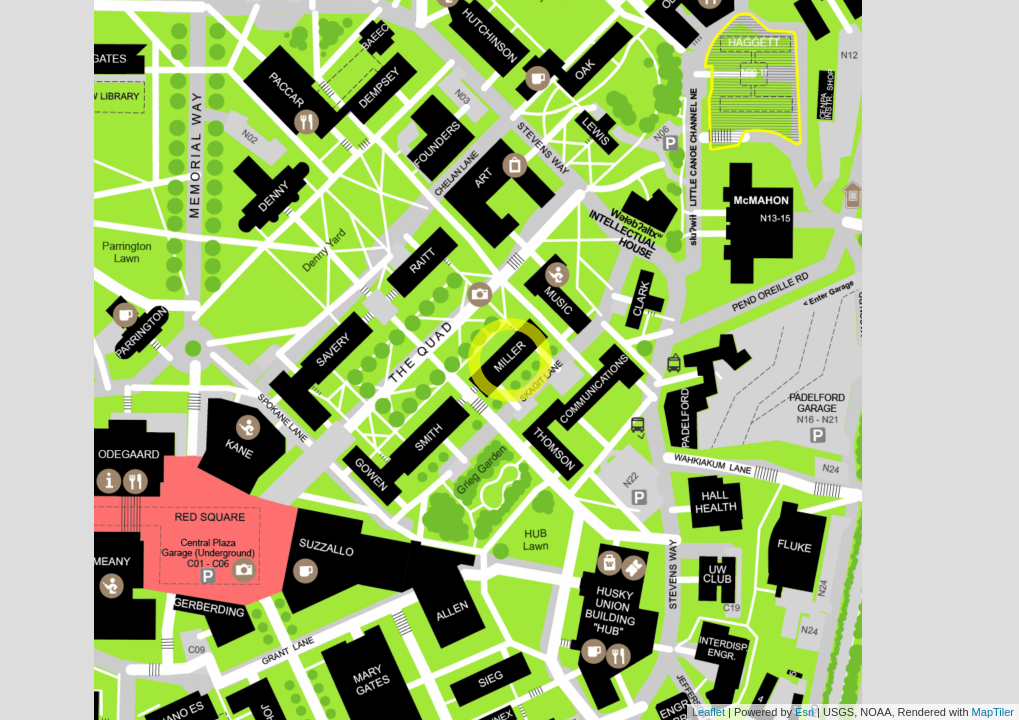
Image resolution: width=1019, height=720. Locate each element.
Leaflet (708, 712)
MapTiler (993, 712)
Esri (804, 712)
